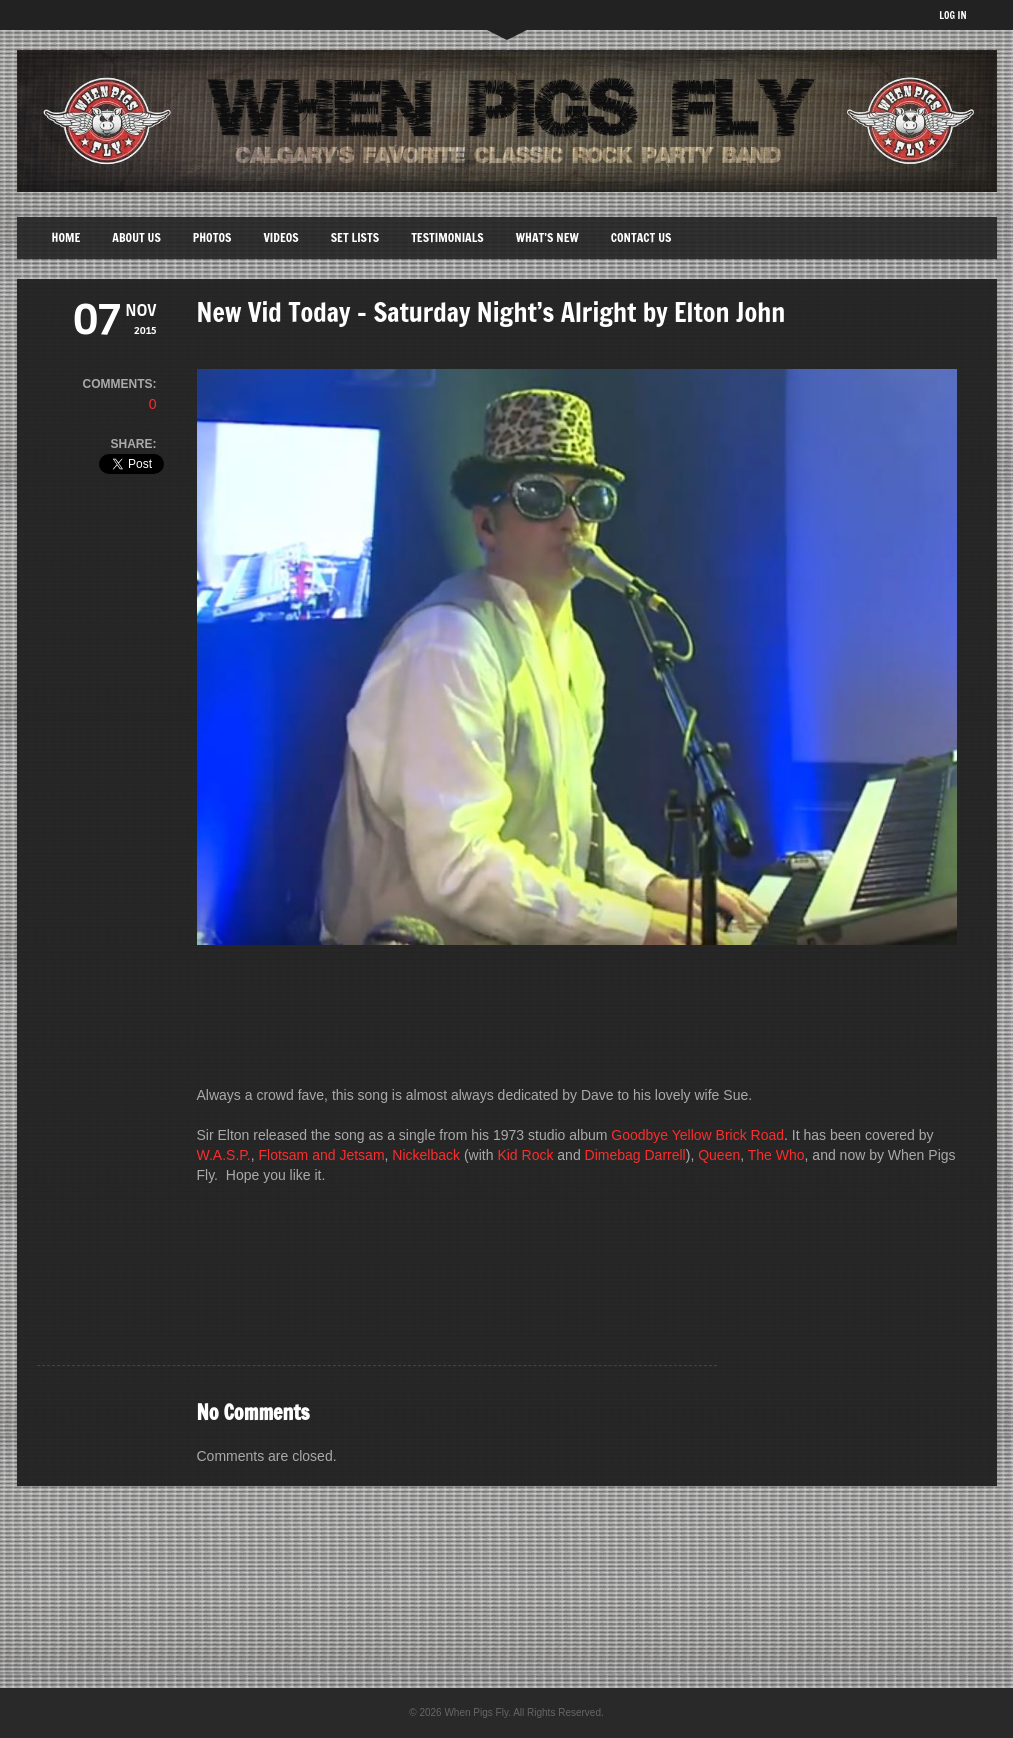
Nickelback (426, 1155)
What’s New (547, 237)
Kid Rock (525, 1155)
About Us (136, 237)
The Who (776, 1155)
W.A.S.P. (224, 1155)
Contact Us (641, 237)
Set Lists (355, 237)
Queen (719, 1155)
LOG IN (952, 15)
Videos (280, 237)
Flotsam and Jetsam (322, 1155)
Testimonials (447, 237)
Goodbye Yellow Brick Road (697, 1135)
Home (66, 237)
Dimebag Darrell (635, 1155)
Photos (212, 237)
